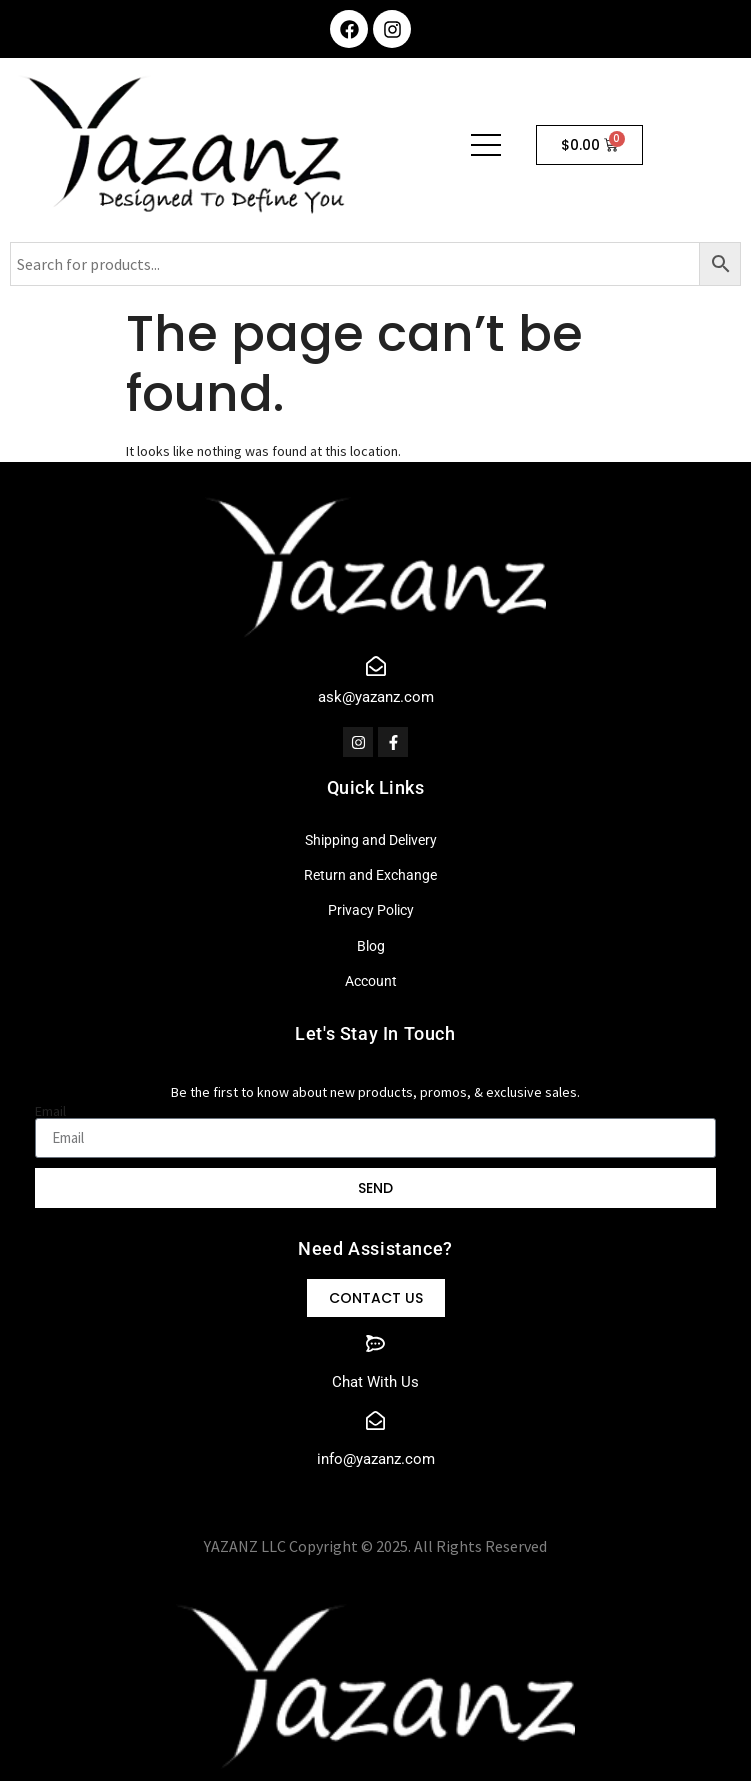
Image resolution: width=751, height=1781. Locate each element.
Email (50, 1111)
